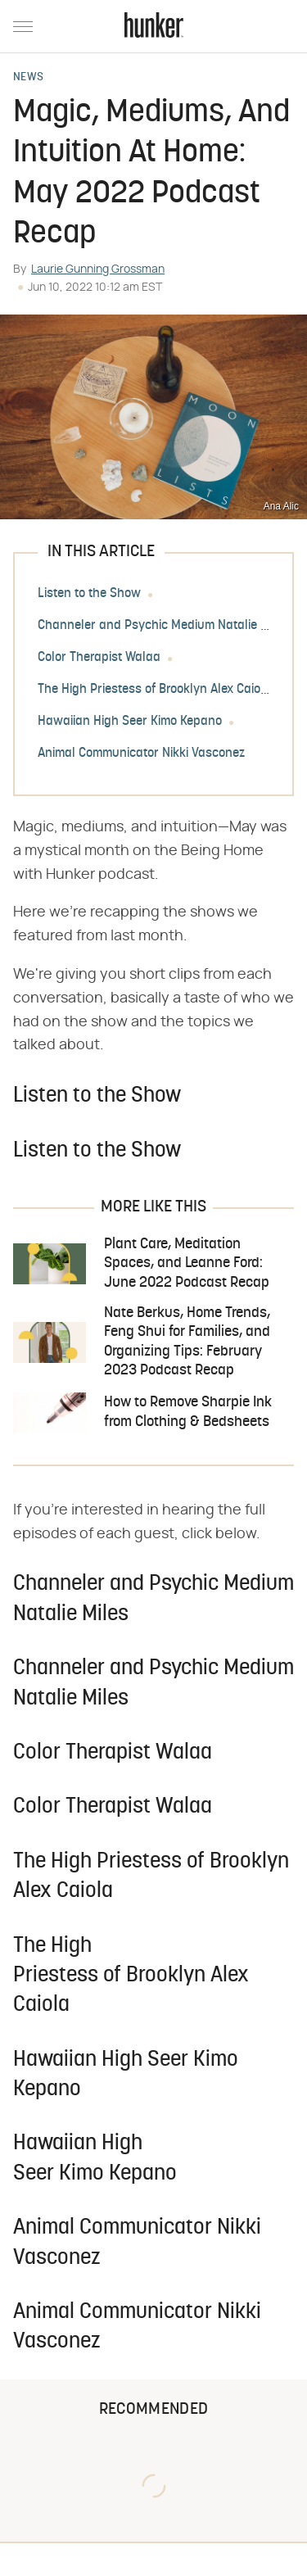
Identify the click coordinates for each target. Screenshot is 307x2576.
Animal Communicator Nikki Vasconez (141, 753)
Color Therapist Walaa (99, 657)
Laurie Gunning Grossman (98, 269)
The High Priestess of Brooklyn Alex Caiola (154, 689)
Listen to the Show (89, 593)
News (28, 78)
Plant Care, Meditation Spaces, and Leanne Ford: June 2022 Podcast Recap (186, 1264)
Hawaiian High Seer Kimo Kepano (130, 721)
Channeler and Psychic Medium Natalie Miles (163, 625)
